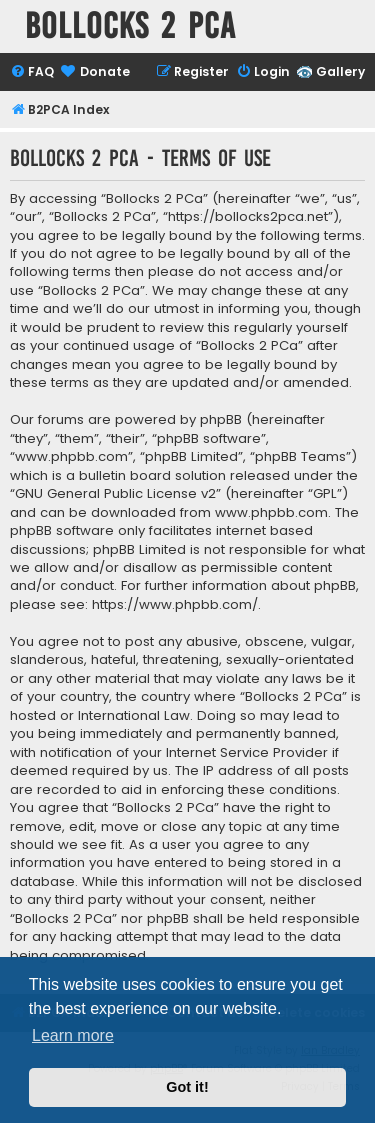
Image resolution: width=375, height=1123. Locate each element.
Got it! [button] (187, 1087)
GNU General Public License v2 (115, 494)
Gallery (340, 71)
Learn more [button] (73, 1035)
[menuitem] (32, 72)
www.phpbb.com (271, 513)
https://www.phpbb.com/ (175, 605)
